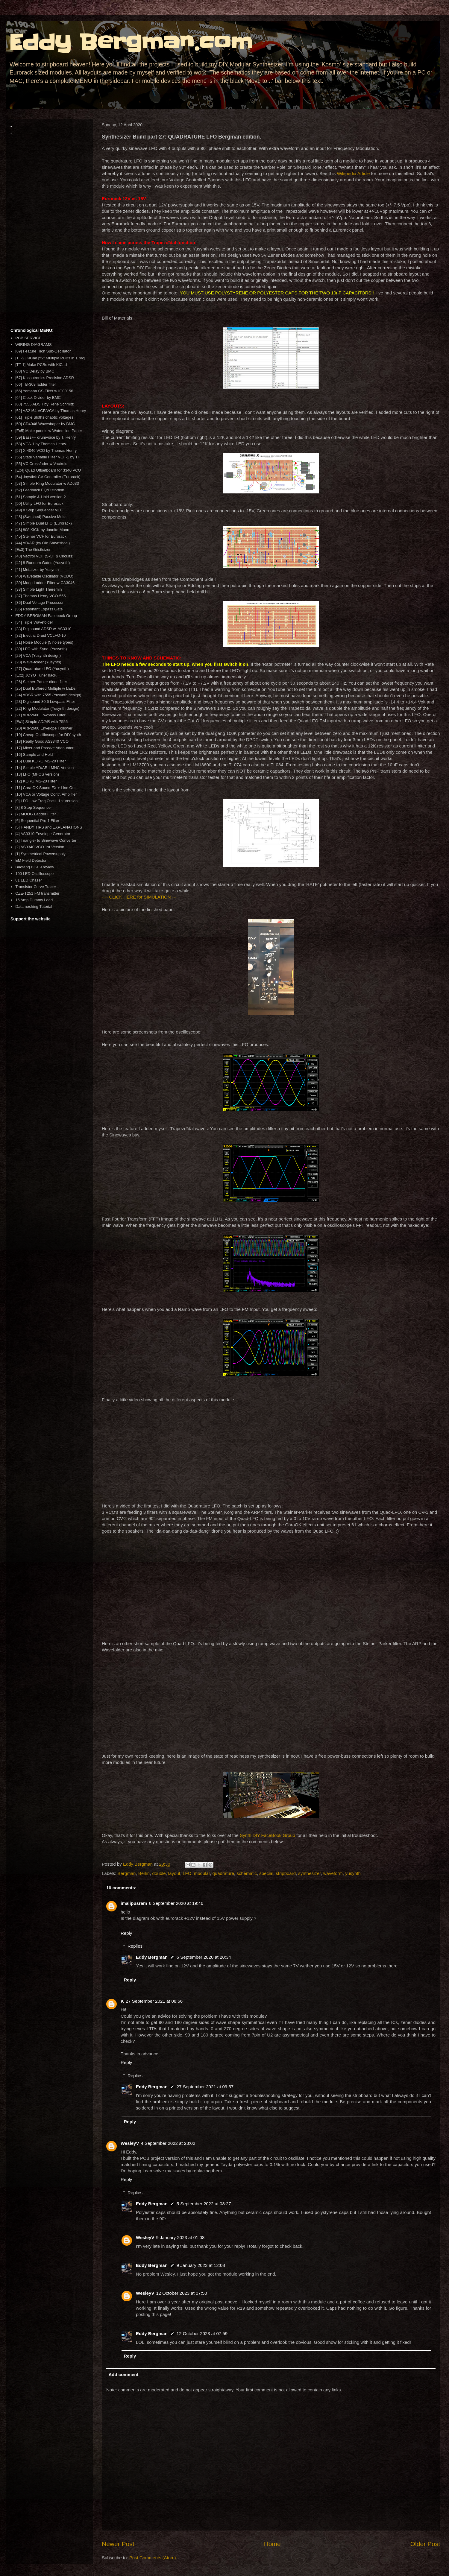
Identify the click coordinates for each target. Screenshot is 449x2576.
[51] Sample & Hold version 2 (40, 497)
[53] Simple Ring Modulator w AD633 (47, 483)
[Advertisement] (49, 231)
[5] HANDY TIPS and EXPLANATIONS (48, 827)
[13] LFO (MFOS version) (37, 774)
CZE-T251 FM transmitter (37, 893)
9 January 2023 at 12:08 (201, 2265)
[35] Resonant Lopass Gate (39, 609)
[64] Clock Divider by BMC (38, 397)
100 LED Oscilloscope (34, 873)
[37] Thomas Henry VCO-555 (40, 596)
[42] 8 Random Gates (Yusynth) (42, 562)
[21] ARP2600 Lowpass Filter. (40, 715)
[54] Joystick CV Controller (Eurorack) (47, 477)
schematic (246, 1873)
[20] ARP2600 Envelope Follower (43, 728)
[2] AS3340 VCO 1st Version (39, 847)
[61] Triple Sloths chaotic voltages (44, 417)
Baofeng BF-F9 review (34, 867)
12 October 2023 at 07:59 (202, 2333)
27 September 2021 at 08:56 (154, 2001)
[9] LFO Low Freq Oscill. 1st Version (46, 801)
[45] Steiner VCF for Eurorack (40, 536)
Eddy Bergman (152, 1957)
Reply (126, 1933)
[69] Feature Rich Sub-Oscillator (43, 351)
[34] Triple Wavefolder (34, 622)
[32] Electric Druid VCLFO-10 (40, 635)
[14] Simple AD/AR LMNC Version (44, 767)
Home (272, 2543)
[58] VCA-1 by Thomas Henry (40, 444)
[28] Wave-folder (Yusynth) (38, 662)
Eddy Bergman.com (130, 42)
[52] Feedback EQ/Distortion (39, 490)
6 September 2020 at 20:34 (204, 1957)
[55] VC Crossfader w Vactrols (41, 463)
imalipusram (134, 1903)
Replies (135, 1946)
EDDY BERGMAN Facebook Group (46, 615)
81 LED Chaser (28, 880)
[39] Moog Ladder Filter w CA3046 (45, 582)
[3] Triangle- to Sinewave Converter (45, 840)
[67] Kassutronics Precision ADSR (44, 378)
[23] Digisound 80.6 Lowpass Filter (45, 701)
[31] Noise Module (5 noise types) (44, 642)
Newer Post (118, 2543)
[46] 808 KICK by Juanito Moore (42, 530)
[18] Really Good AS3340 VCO (42, 741)
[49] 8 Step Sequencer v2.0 (39, 510)
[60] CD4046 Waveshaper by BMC (45, 424)
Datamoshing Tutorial (33, 906)
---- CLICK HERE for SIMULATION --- (139, 896)
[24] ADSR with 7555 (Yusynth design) (48, 695)
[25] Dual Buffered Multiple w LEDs (45, 688)
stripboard (286, 1873)
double (159, 1873)
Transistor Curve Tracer (35, 886)
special (266, 1873)
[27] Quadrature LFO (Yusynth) (42, 668)
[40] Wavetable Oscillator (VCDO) (44, 576)
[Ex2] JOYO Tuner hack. (36, 675)
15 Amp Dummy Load (34, 900)
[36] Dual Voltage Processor (39, 602)
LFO (187, 1873)
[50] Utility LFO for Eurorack (39, 503)
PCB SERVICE (28, 338)
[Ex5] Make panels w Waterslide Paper (48, 430)
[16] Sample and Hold (34, 754)
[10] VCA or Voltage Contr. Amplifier (46, 794)
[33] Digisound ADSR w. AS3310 (43, 629)
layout (174, 1873)
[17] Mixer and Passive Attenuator (44, 748)
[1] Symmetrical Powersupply (40, 854)
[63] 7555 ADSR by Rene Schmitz (44, 404)
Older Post (425, 2543)
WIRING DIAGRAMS (33, 344)
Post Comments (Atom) (152, 2557)
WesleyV (130, 2143)
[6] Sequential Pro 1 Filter (37, 820)
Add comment (124, 2374)
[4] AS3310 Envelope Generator (42, 834)
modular (202, 1873)
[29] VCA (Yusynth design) (38, 655)
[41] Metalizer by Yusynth (37, 569)
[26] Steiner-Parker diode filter (41, 682)
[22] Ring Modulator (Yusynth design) (47, 708)
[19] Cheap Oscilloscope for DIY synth (48, 734)
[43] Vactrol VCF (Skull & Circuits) (44, 556)
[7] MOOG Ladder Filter (35, 814)
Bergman (127, 1873)
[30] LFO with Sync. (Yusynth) (41, 649)
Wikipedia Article (353, 173)
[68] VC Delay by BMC (34, 371)
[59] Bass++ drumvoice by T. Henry (45, 437)
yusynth (353, 1873)
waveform (333, 1873)
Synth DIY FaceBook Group (267, 1835)
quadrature (223, 1873)
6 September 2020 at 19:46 (176, 1903)
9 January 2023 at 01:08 (180, 2237)
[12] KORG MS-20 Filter (36, 781)
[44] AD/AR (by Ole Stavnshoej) (42, 543)
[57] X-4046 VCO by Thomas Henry (46, 450)
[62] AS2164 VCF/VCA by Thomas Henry (50, 410)
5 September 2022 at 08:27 (204, 2203)
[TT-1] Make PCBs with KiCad (41, 364)
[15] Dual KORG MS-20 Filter (40, 761)
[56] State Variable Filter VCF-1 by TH (48, 457)
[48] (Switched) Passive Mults (40, 516)
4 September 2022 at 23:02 (168, 2143)
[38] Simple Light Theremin (38, 589)
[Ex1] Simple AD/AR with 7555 (41, 721)
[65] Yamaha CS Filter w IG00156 (44, 391)
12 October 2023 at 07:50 (181, 2293)
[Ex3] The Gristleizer (33, 549)
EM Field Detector (30, 860)
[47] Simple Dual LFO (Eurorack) (43, 523)
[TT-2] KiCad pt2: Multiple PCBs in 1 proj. (50, 358)
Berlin (144, 1873)
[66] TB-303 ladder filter (35, 384)
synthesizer (309, 1873)
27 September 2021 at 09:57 (205, 2086)
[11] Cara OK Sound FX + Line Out (45, 787)
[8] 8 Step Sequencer (33, 807)
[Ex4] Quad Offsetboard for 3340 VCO (48, 470)
